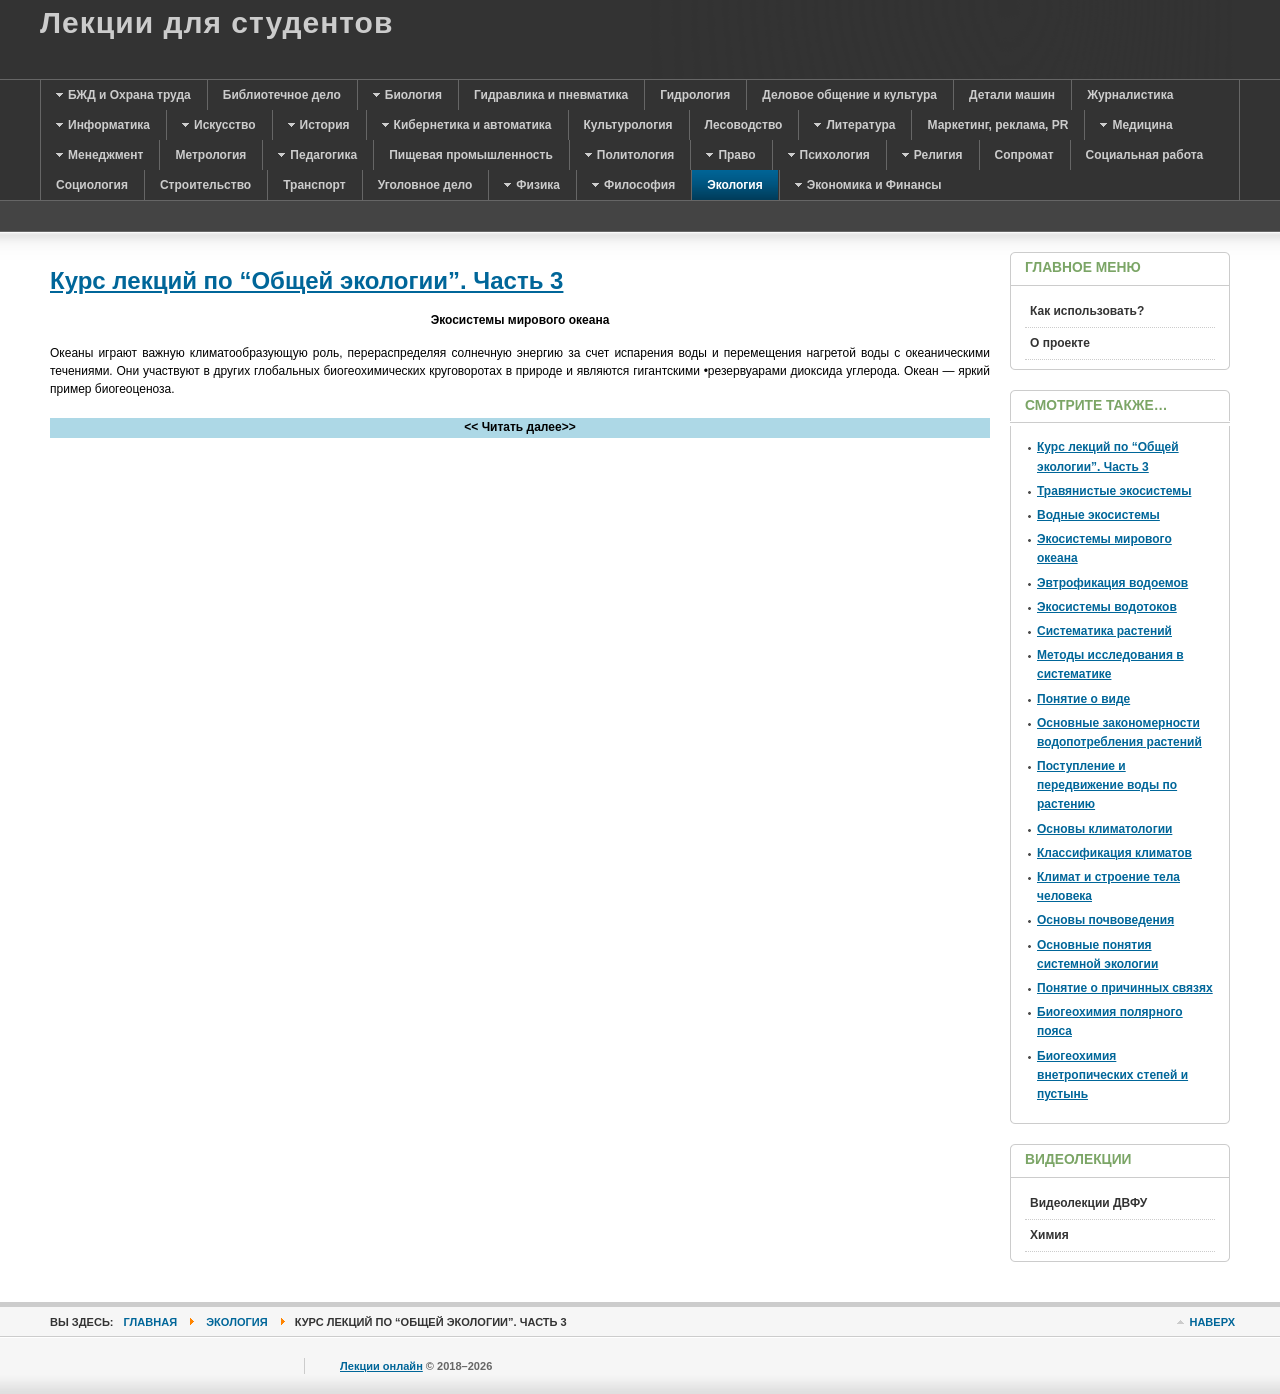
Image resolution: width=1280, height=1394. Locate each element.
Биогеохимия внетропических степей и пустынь (1112, 1075)
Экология (236, 1322)
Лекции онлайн (381, 1366)
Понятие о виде (1083, 699)
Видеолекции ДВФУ (1088, 1203)
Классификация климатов (1114, 853)
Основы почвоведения (1105, 920)
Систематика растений (1104, 631)
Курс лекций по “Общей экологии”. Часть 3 (306, 280)
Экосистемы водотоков (1107, 607)
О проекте (1060, 343)
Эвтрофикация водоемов (1112, 583)
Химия (1049, 1235)
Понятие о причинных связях (1125, 988)
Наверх (1212, 1322)
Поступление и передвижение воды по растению (1107, 785)
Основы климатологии (1104, 829)
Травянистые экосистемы (1114, 491)
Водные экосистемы (1098, 515)
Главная (151, 1322)
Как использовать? (1087, 311)
